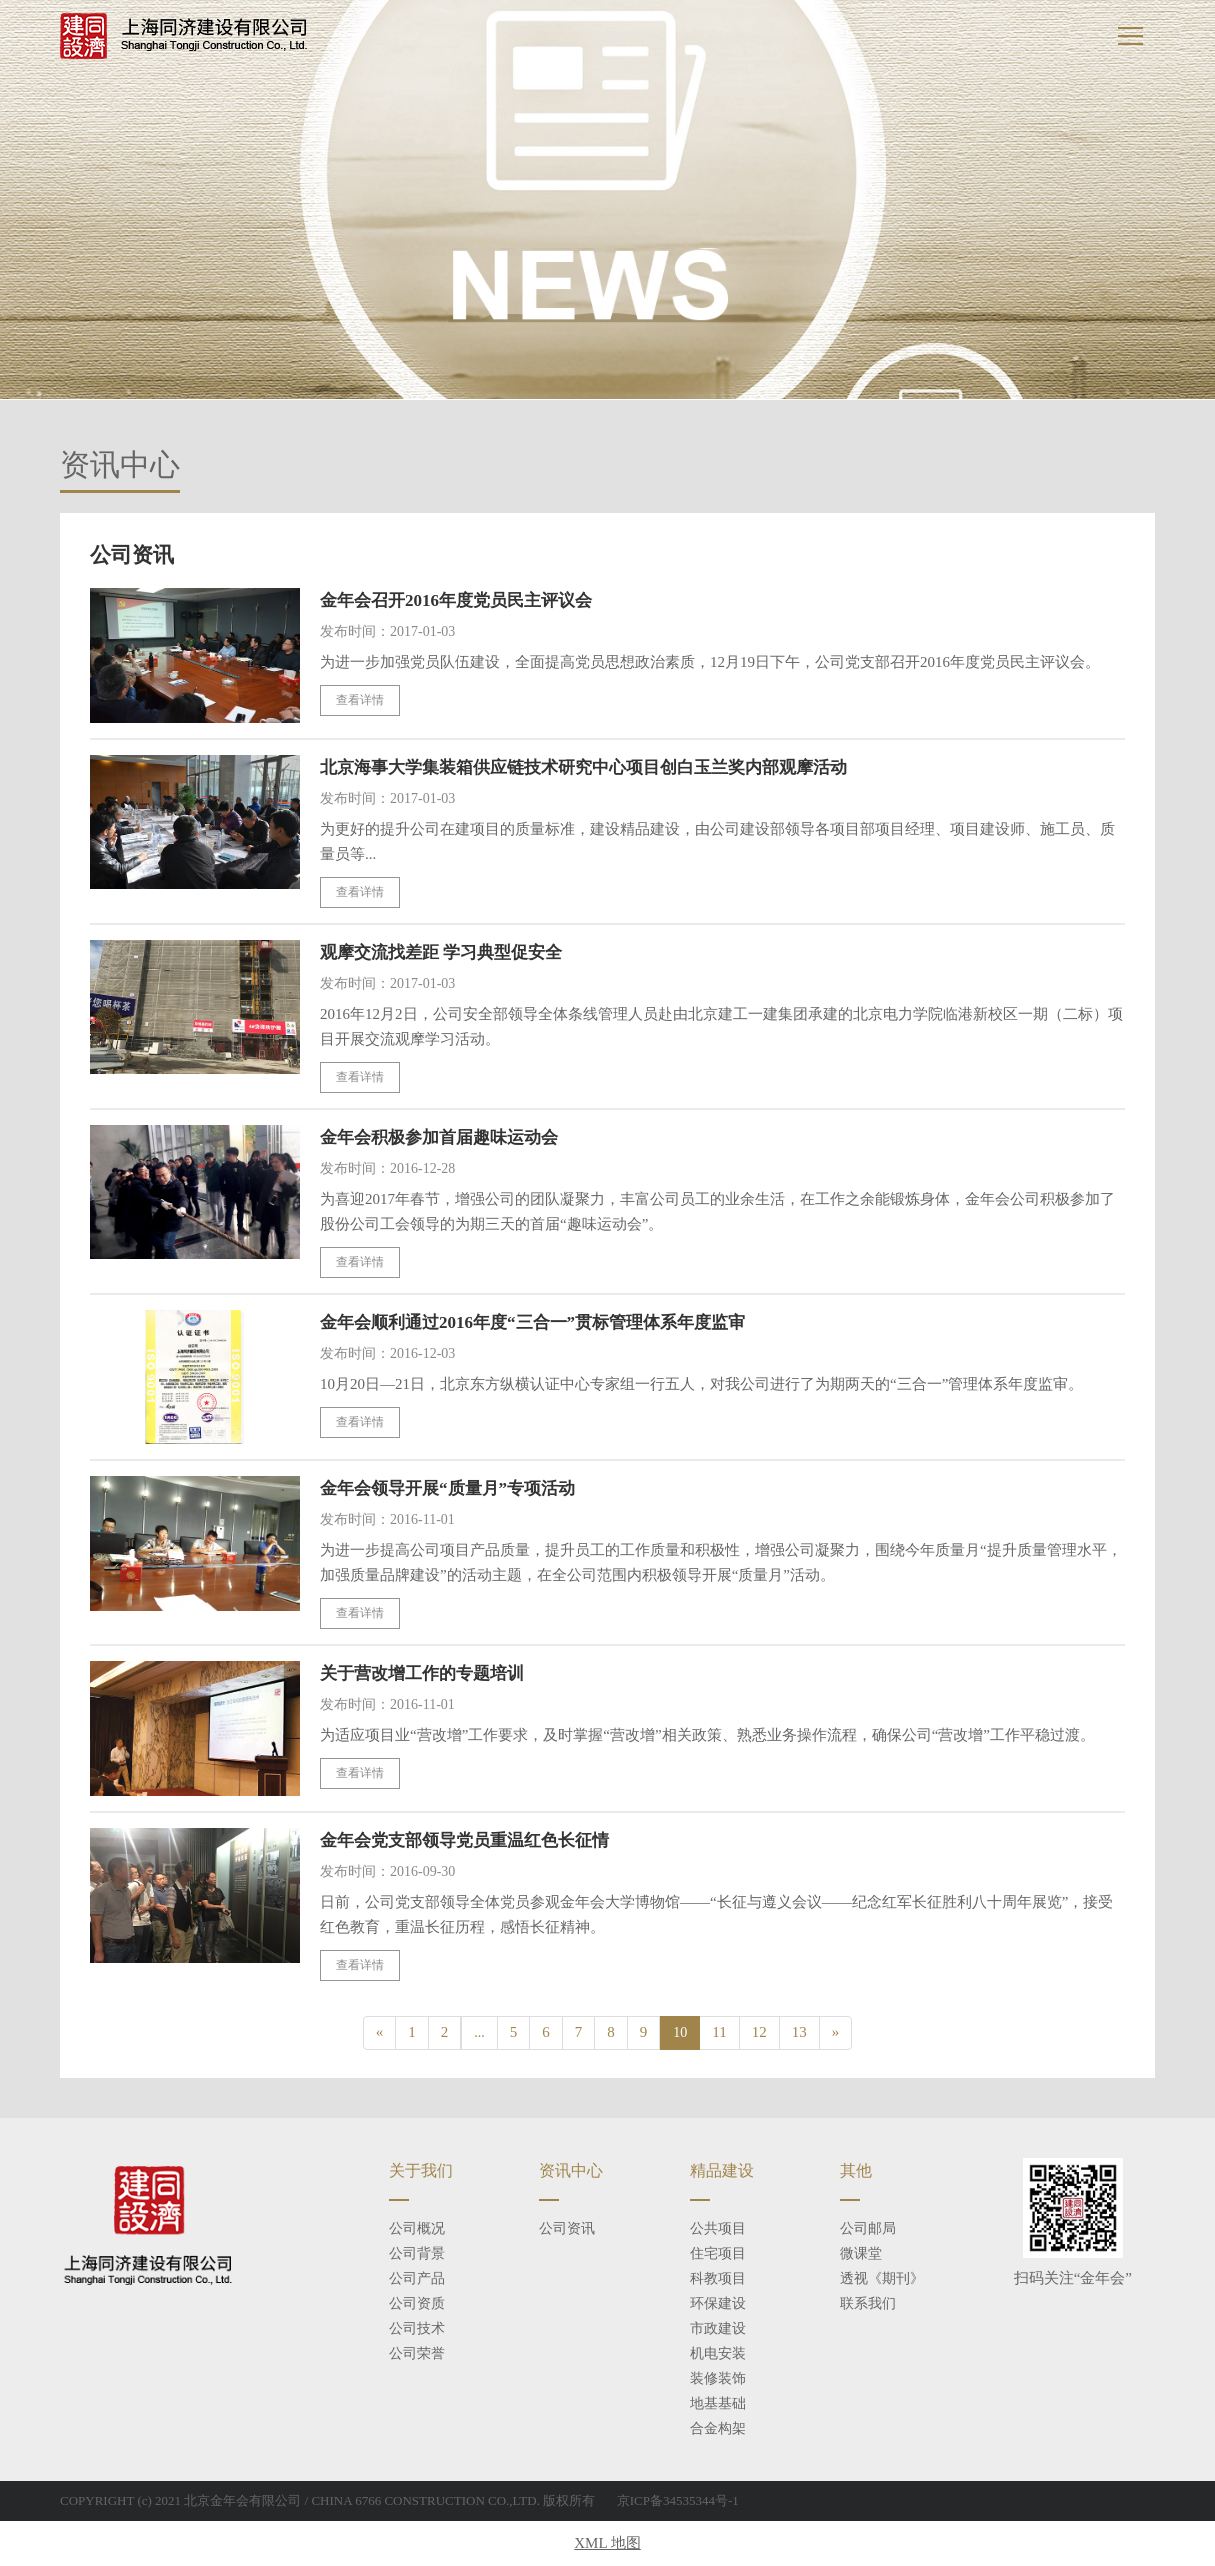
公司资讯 (567, 2228)
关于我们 (421, 2170)
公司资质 (417, 2303)
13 (799, 2032)
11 (719, 2032)
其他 (856, 2170)
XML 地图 (607, 2543)
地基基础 (718, 2403)
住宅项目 (718, 2253)
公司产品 (417, 2278)
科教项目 (718, 2278)
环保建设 (718, 2303)
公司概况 (417, 2228)
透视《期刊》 (882, 2278)
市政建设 (718, 2328)
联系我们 (868, 2303)
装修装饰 (718, 2378)
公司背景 (417, 2253)
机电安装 (718, 2353)
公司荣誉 (417, 2353)
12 (759, 2032)
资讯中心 (571, 2170)
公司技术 (417, 2328)
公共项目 (718, 2228)
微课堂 (861, 2253)
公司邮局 (868, 2228)
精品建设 (722, 2170)
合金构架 (718, 2428)
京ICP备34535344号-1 (678, 2500)
